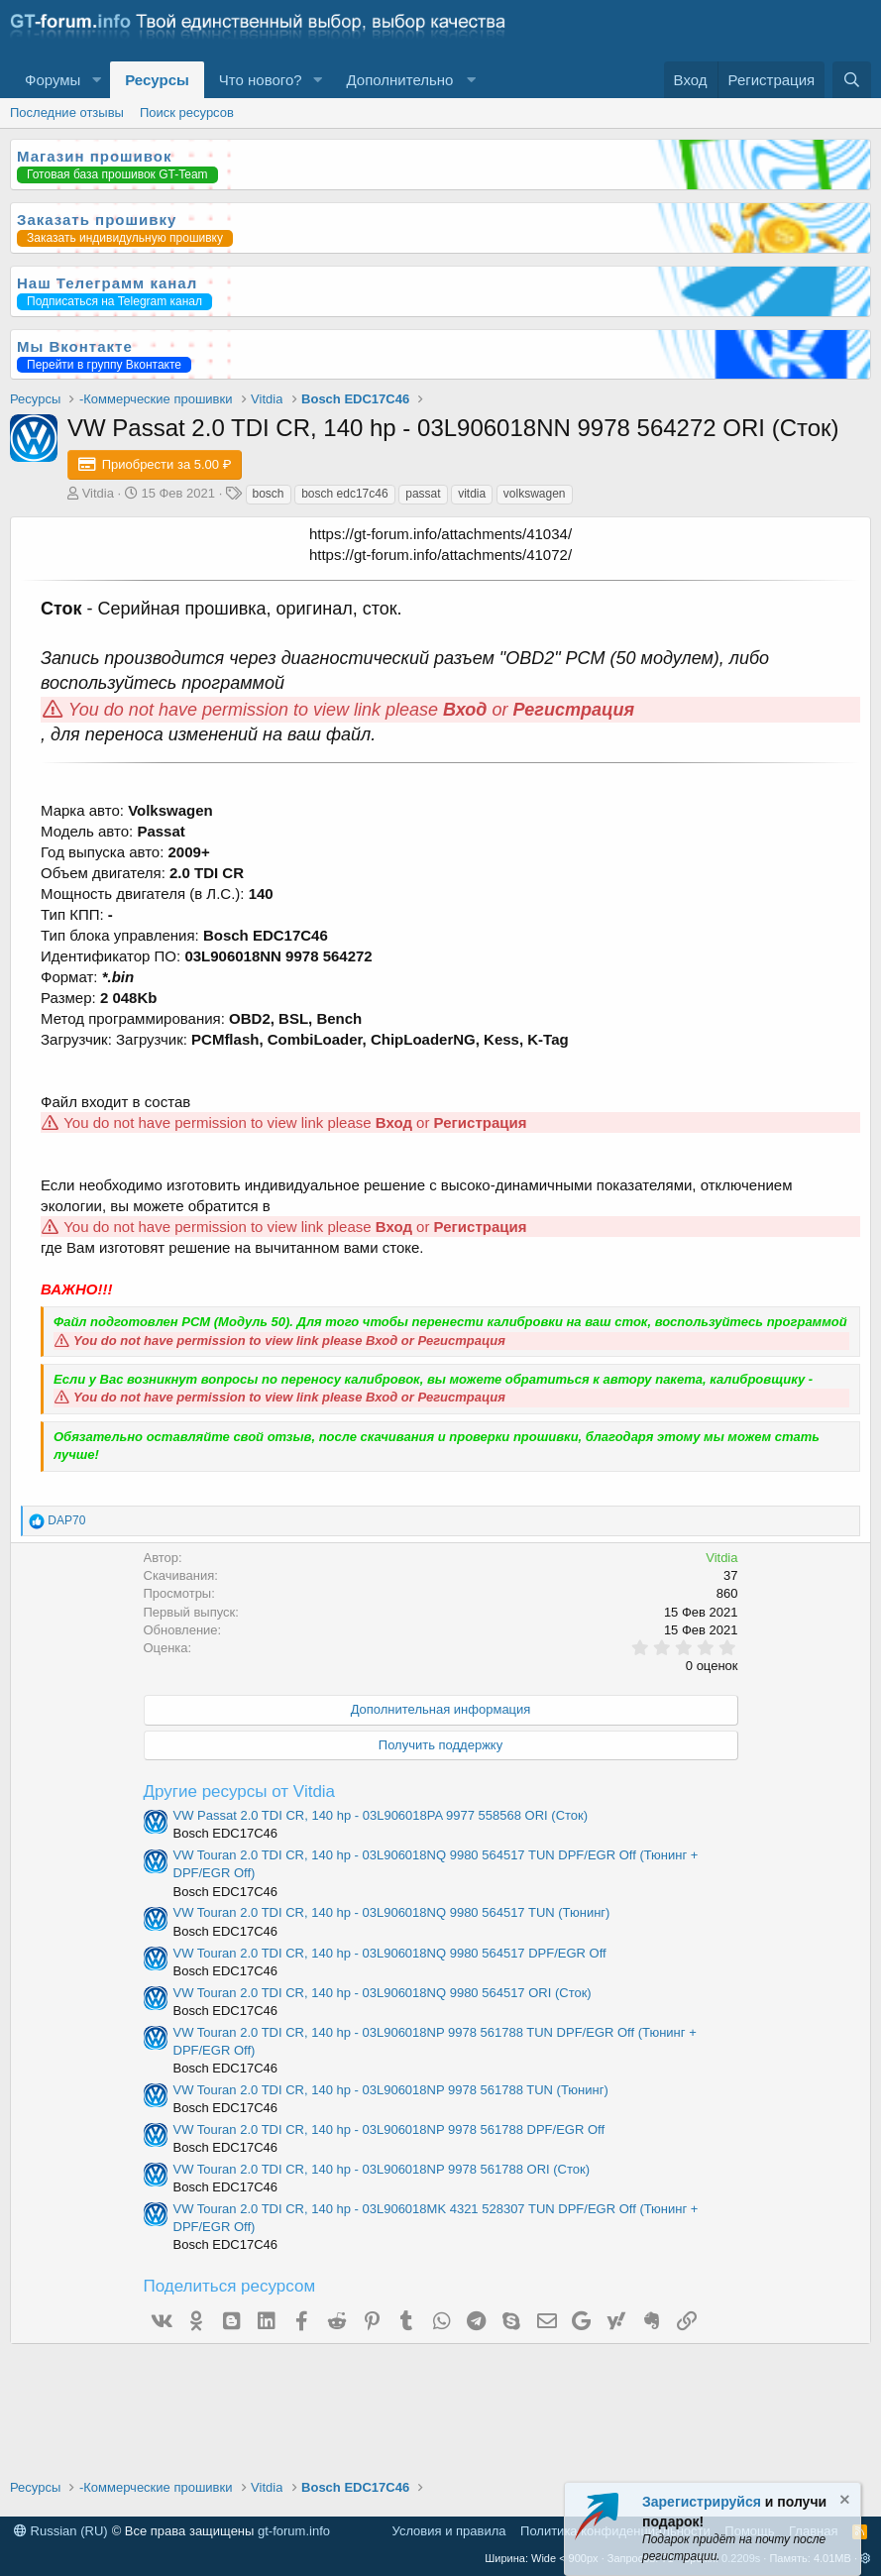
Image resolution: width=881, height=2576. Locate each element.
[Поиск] (851, 79)
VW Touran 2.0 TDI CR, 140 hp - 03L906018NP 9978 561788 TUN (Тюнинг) (390, 2089)
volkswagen (534, 494)
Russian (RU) (61, 2530)
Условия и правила (449, 2530)
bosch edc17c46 (344, 494)
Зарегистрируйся (701, 2502)
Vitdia (98, 493)
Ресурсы (157, 79)
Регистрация (574, 710)
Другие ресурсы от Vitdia (240, 1791)
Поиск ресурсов (187, 112)
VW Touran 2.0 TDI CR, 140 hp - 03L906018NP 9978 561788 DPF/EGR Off (389, 2129)
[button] (96, 79)
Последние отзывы (67, 112)
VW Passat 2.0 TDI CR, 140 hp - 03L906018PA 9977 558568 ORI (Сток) (381, 1815)
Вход (465, 710)
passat (422, 494)
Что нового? (260, 79)
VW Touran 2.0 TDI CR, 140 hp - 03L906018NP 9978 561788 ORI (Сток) (382, 2169)
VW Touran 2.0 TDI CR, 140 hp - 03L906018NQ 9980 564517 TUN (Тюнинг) (391, 1912)
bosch (268, 494)
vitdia (472, 494)
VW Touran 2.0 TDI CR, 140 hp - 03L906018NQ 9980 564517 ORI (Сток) (382, 1992)
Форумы (52, 79)
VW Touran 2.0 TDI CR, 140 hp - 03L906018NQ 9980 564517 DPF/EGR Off (389, 1953)
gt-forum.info (294, 2530)
